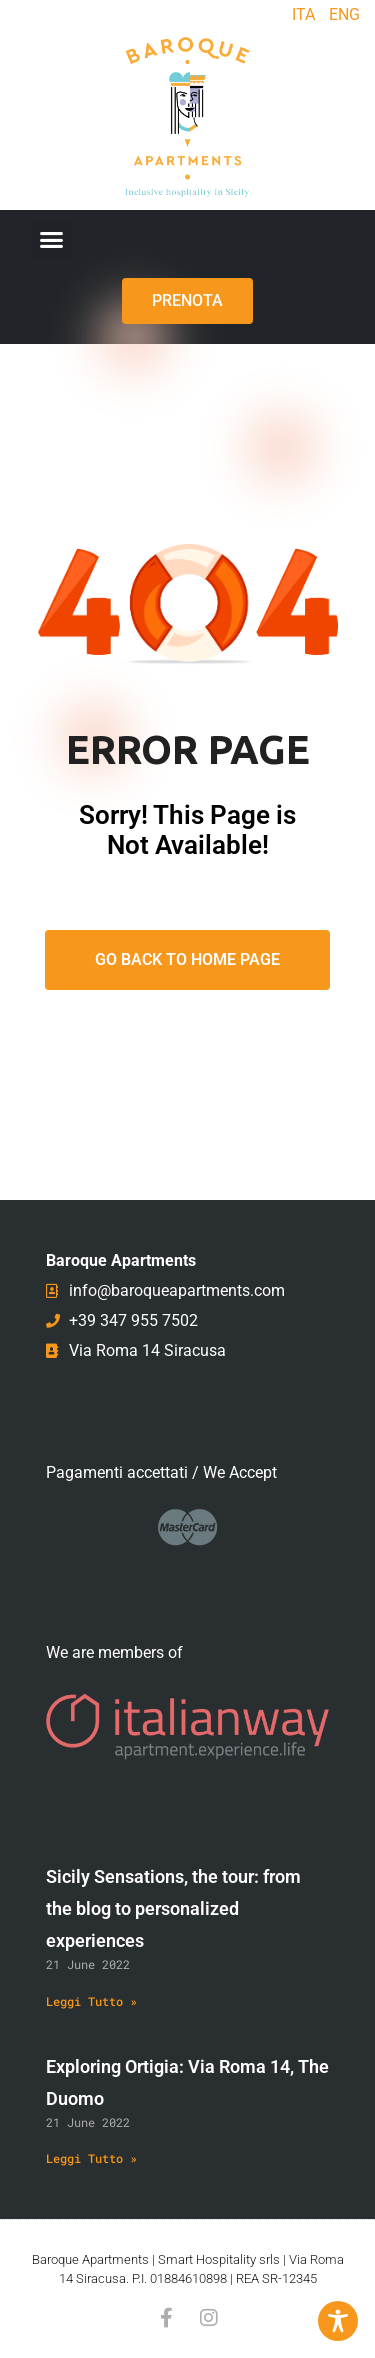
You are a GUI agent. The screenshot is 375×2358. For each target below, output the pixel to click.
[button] (52, 239)
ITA (303, 14)
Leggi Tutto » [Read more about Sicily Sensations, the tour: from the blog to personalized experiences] (91, 2001)
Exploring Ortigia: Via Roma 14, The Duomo (187, 2082)
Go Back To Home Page (187, 959)
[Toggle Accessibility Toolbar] (338, 2321)
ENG (344, 14)
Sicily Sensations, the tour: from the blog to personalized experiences (173, 1908)
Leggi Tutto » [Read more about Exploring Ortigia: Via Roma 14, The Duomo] (91, 2158)
